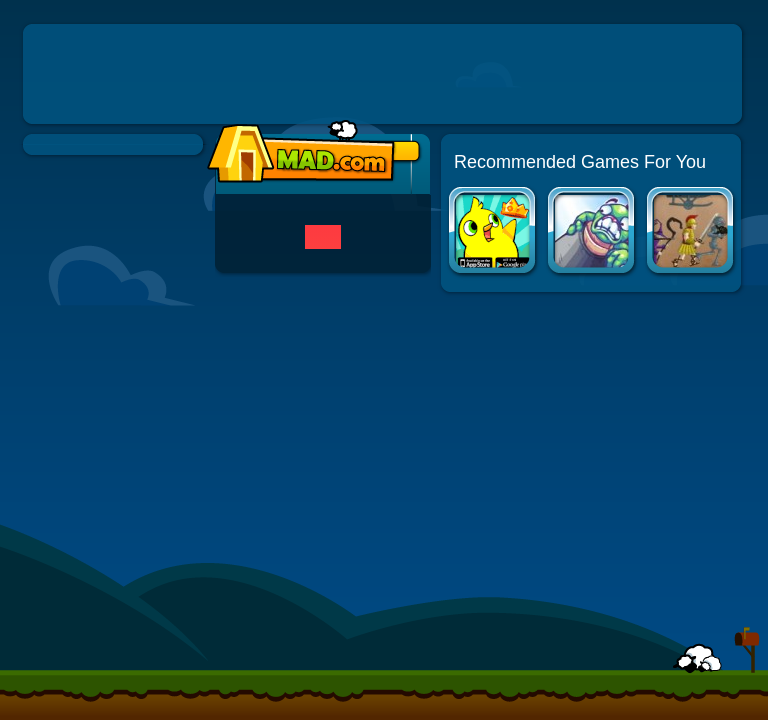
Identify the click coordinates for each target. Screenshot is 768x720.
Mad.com (296, 152)
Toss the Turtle (592, 232)
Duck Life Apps (493, 232)
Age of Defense (691, 232)
